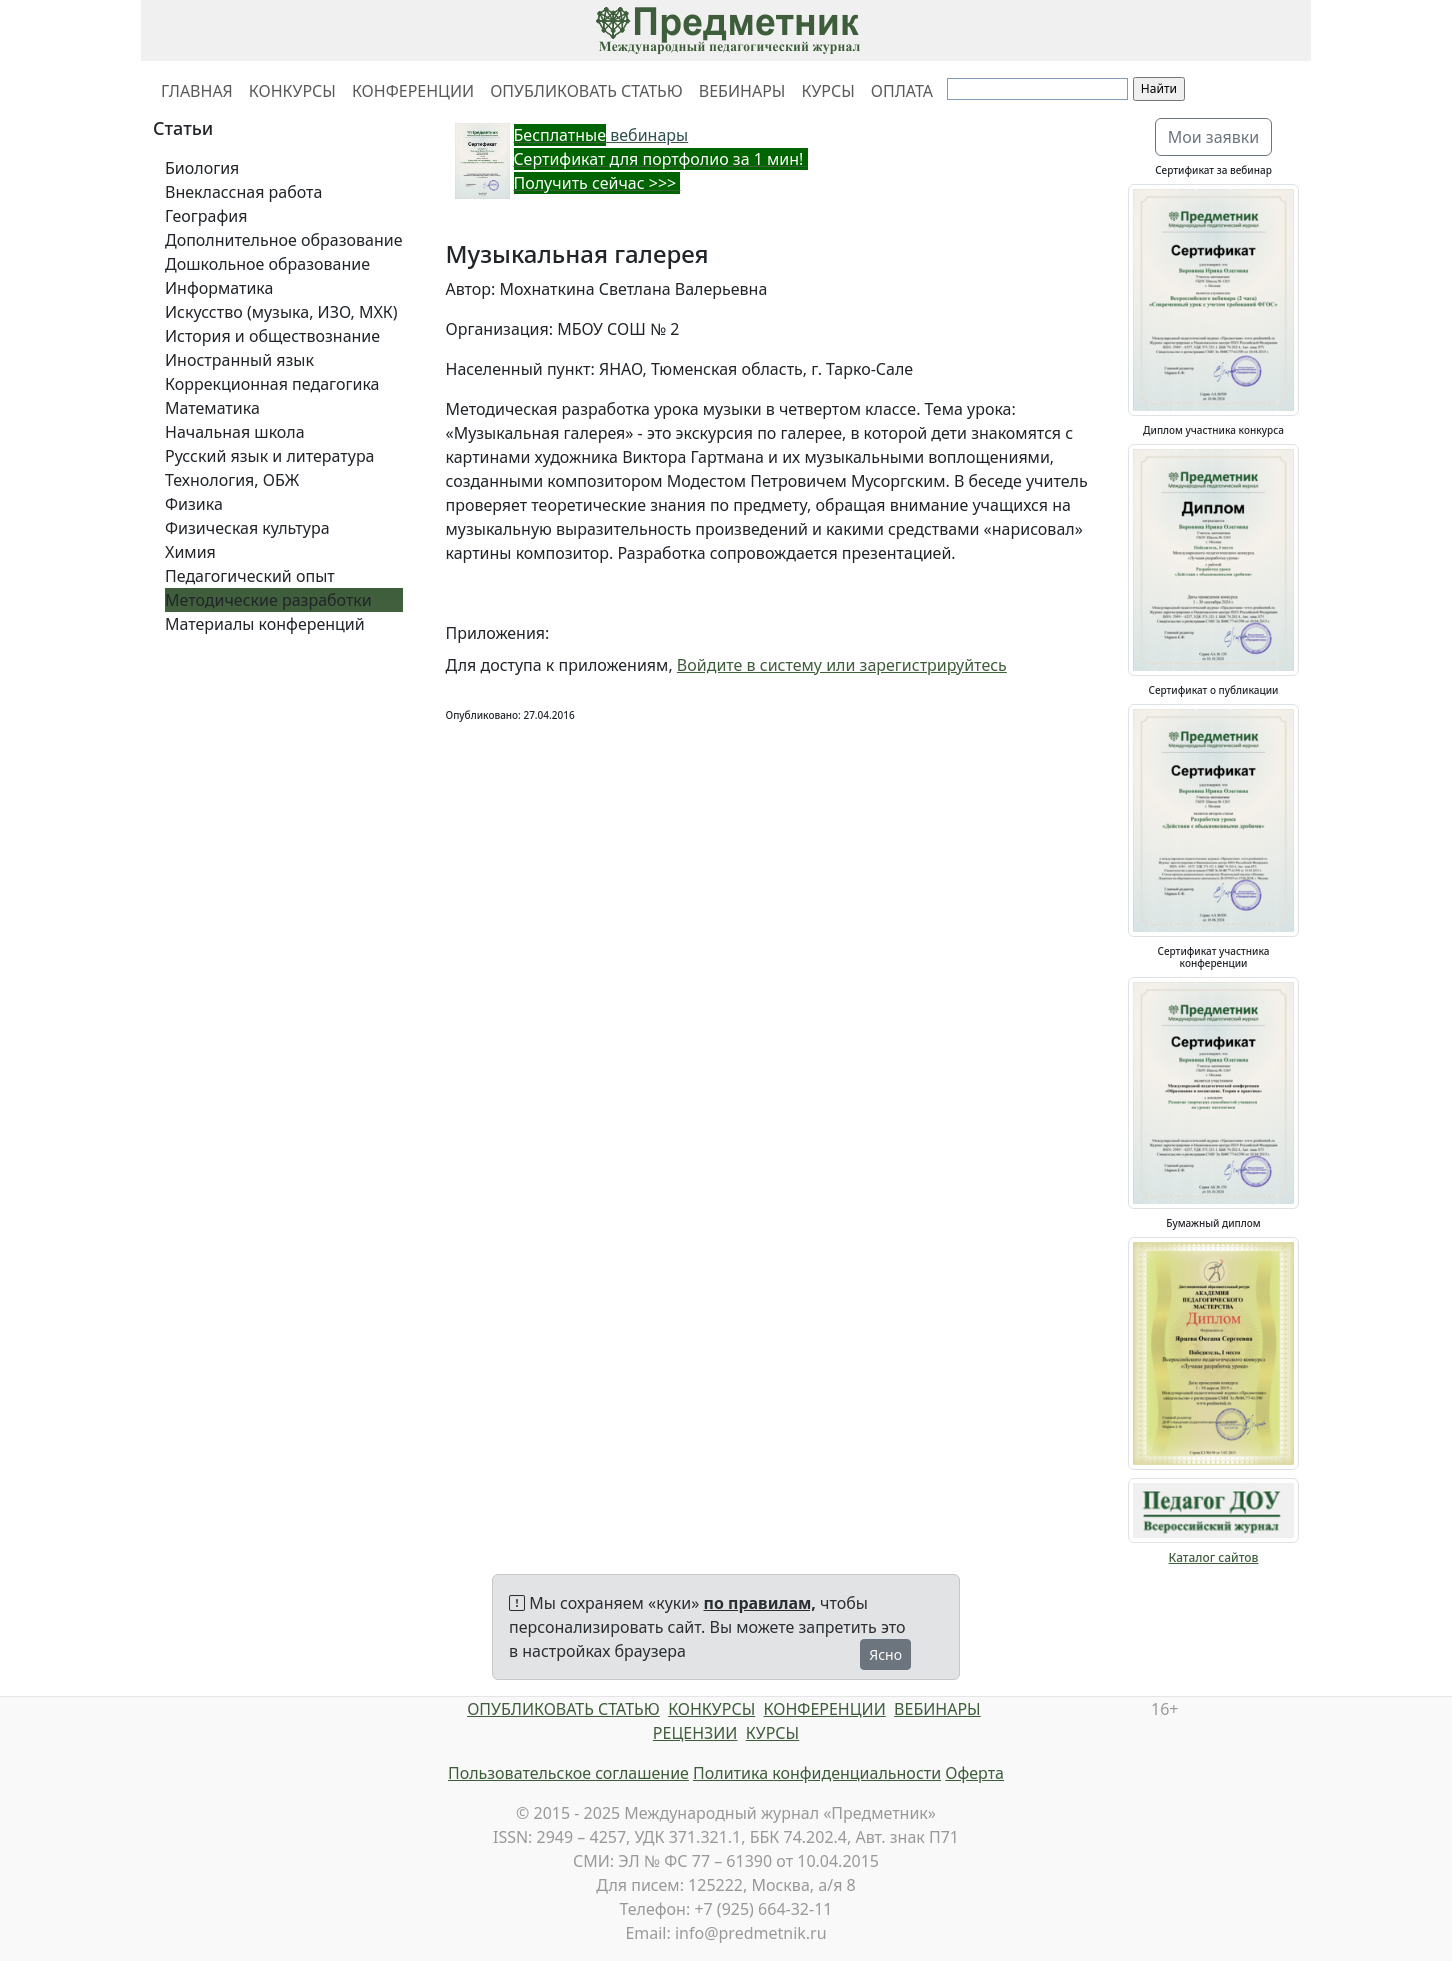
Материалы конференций (265, 624)
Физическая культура (247, 528)
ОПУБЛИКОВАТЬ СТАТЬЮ (586, 91)
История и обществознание (272, 336)
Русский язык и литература (270, 456)
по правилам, (760, 1603)
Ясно (885, 1654)
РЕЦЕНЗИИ (695, 1733)
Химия (190, 552)
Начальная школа (235, 432)
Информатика (219, 288)
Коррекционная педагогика (272, 384)
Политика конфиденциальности (817, 1773)
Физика (194, 504)
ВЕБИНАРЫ (742, 91)
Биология (202, 168)
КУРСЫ (827, 91)
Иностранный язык (239, 360)
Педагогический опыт (250, 576)
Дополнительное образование (284, 240)
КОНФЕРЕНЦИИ (413, 91)
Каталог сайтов (1214, 1557)
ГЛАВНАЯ (197, 91)
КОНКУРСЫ (292, 91)
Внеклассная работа (243, 192)
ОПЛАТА (902, 91)
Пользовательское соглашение (568, 1773)
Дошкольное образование (267, 264)
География (206, 216)
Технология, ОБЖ (232, 480)
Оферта (974, 1773)
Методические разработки (268, 600)
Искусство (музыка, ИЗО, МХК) (281, 312)
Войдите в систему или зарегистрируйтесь (842, 665)
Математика (212, 408)
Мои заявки (1214, 137)
